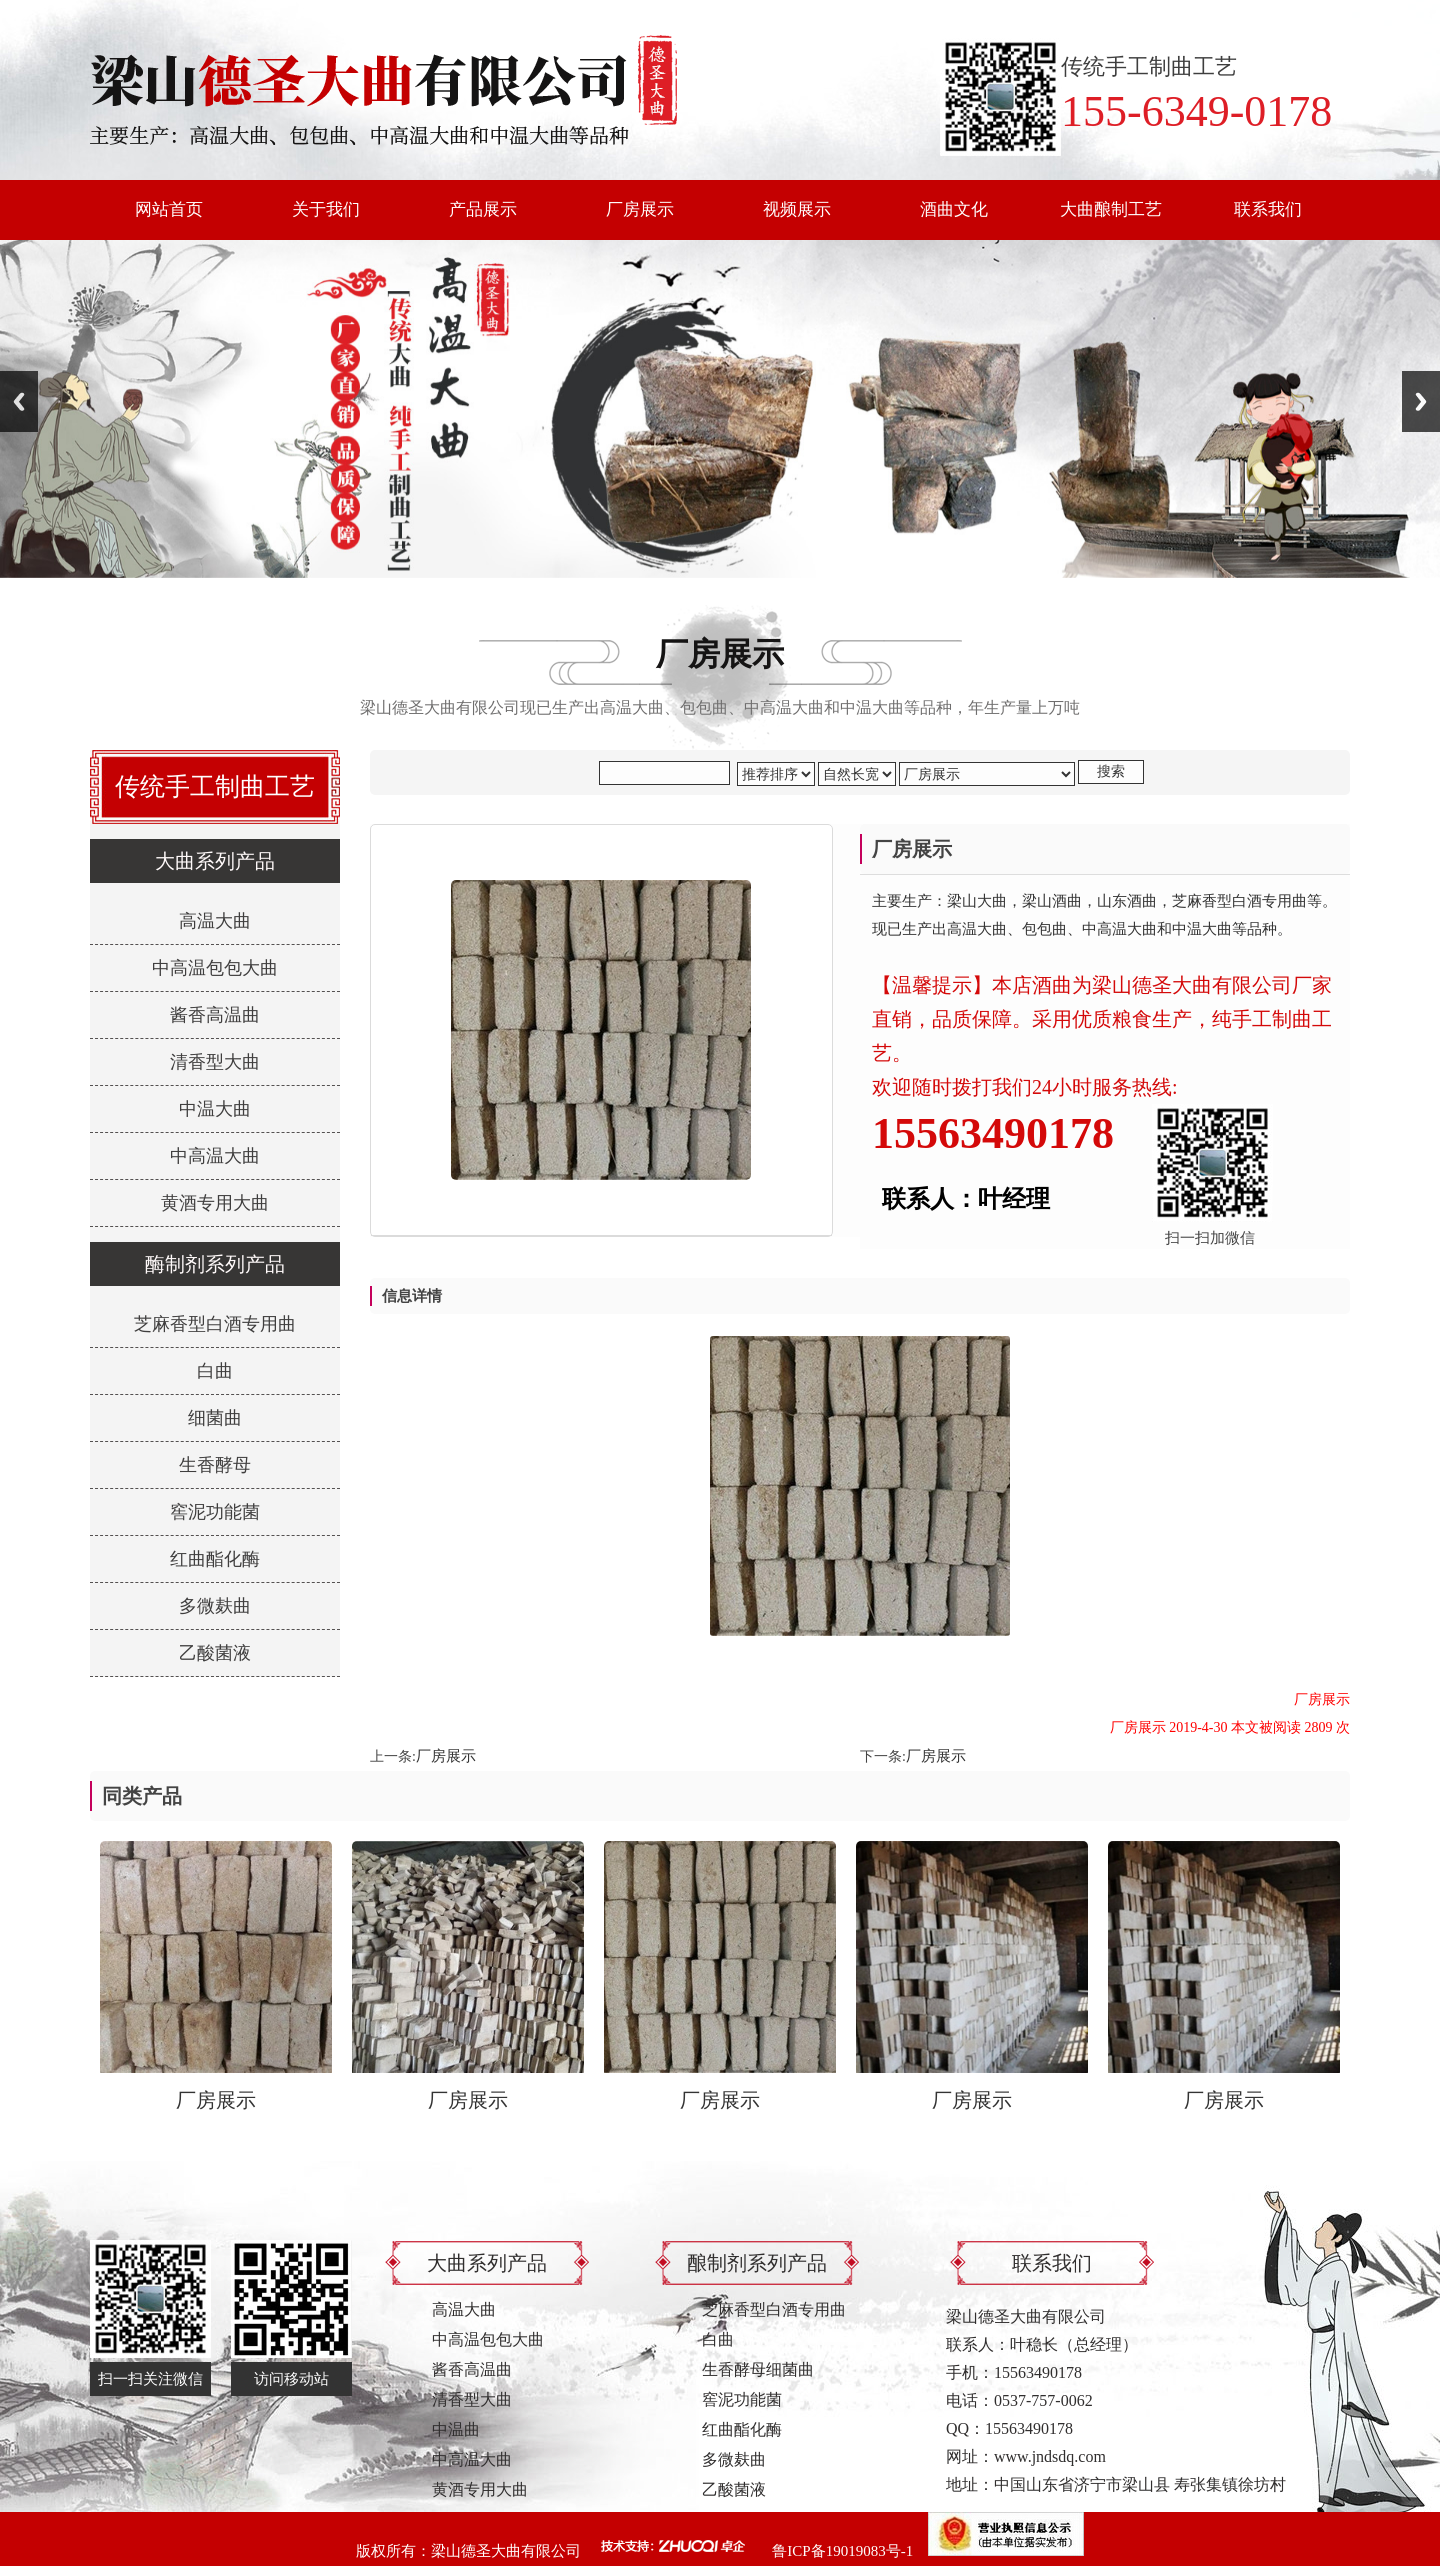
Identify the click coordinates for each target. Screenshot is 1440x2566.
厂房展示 (640, 209)
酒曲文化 (954, 209)
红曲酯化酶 (215, 1559)
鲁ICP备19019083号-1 (842, 2551)
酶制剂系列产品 (215, 1264)
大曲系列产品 (215, 861)
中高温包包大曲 (215, 968)
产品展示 (483, 209)
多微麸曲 (215, 1606)
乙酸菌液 (215, 1653)
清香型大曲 (215, 1062)
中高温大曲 (215, 1156)
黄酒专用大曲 (215, 1203)
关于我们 (326, 209)
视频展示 (797, 209)
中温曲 (456, 2429)
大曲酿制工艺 (1111, 209)
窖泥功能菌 (215, 1512)
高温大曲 (215, 921)
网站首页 (169, 209)
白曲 (215, 1371)
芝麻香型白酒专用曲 (215, 1324)
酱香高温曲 (215, 1015)
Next (1421, 401)
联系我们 (1268, 209)
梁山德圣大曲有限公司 (506, 2551)
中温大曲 (215, 1109)
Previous (19, 401)
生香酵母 (215, 1465)
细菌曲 (215, 1418)
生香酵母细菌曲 (758, 2369)
